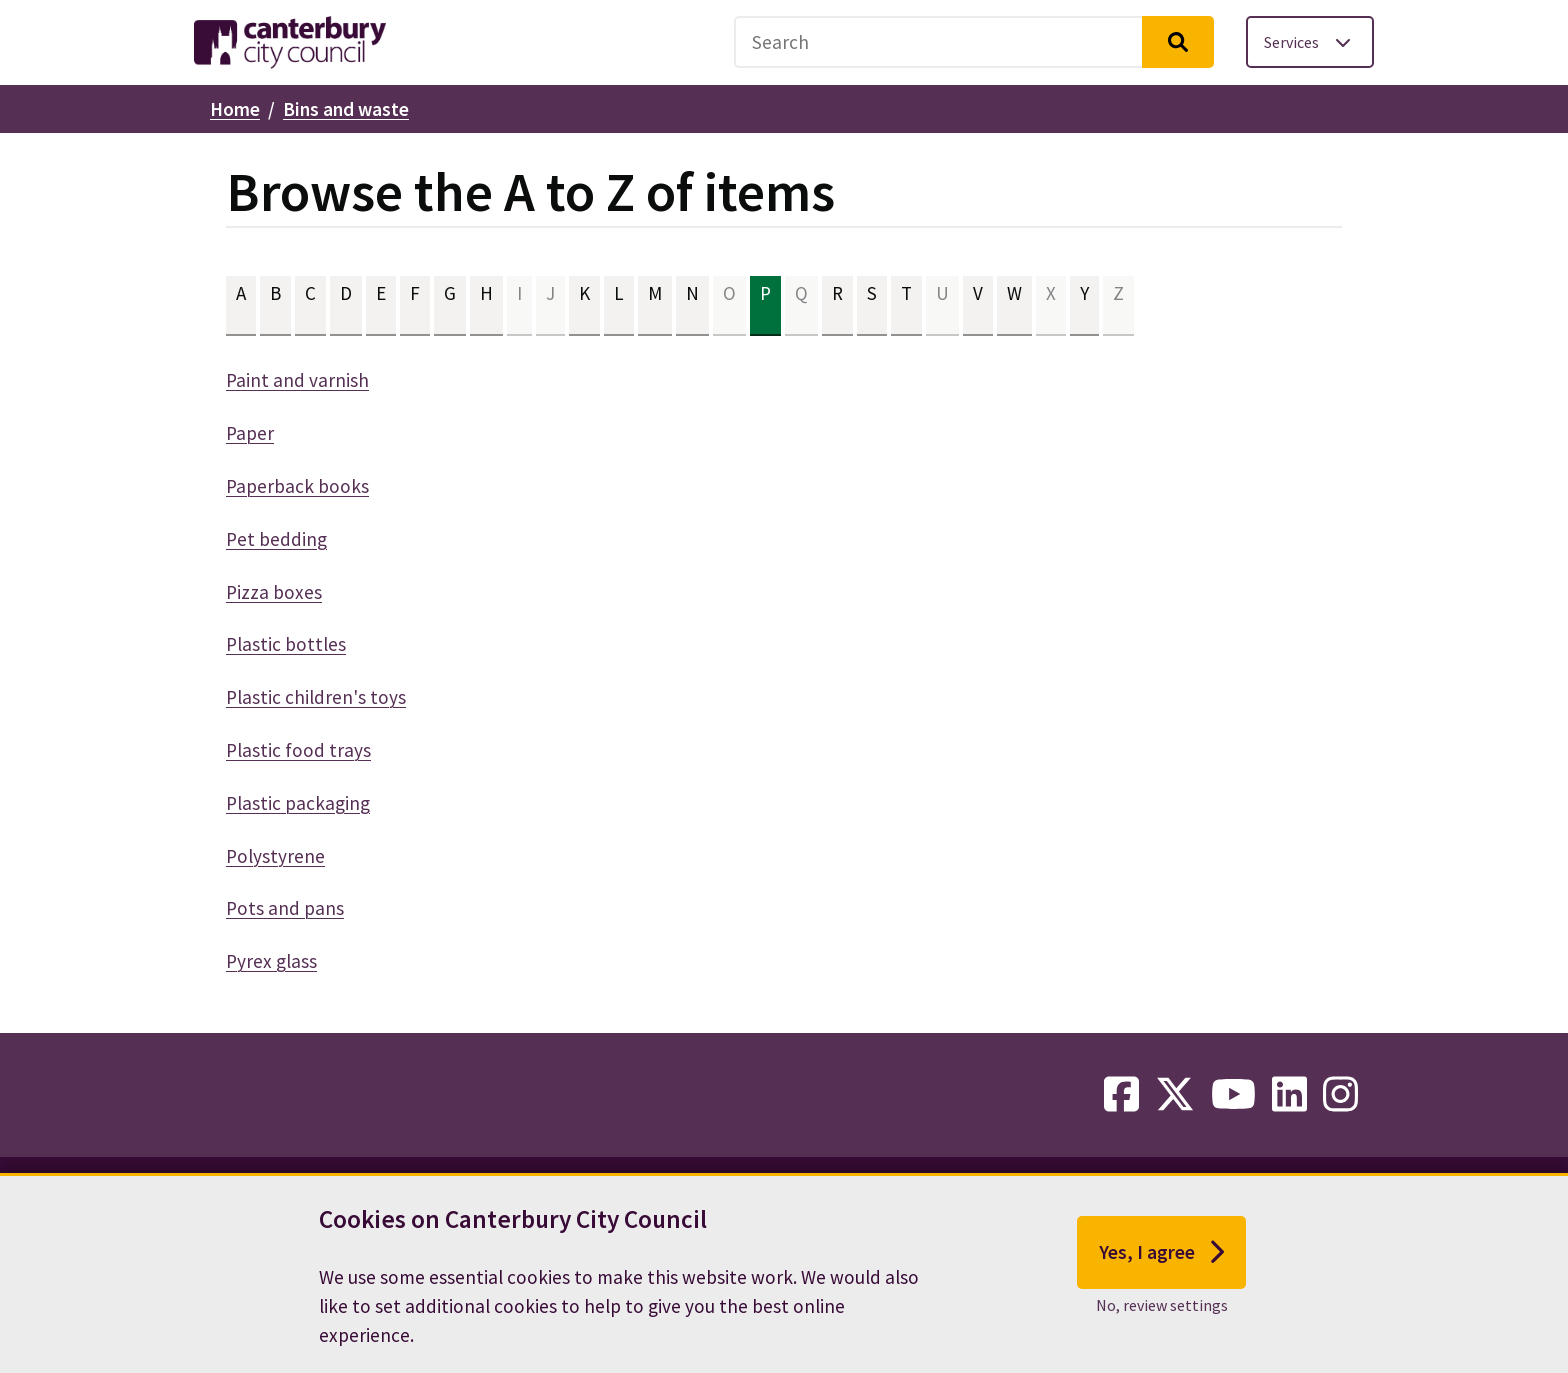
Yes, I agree (1161, 1266)
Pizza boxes (274, 592)
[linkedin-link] (1289, 1095)
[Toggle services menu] (1310, 42)
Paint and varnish (297, 380)
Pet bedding (276, 539)
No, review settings (1162, 1318)
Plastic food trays (298, 750)
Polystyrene (275, 856)
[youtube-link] (1233, 1095)
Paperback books (297, 486)
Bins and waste (346, 109)
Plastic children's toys (316, 697)
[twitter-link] (1175, 1095)
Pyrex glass (271, 961)
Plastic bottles (286, 644)
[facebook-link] (1121, 1095)
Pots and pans (285, 908)
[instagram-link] (1340, 1095)
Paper (250, 433)
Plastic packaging (298, 803)
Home (235, 109)
